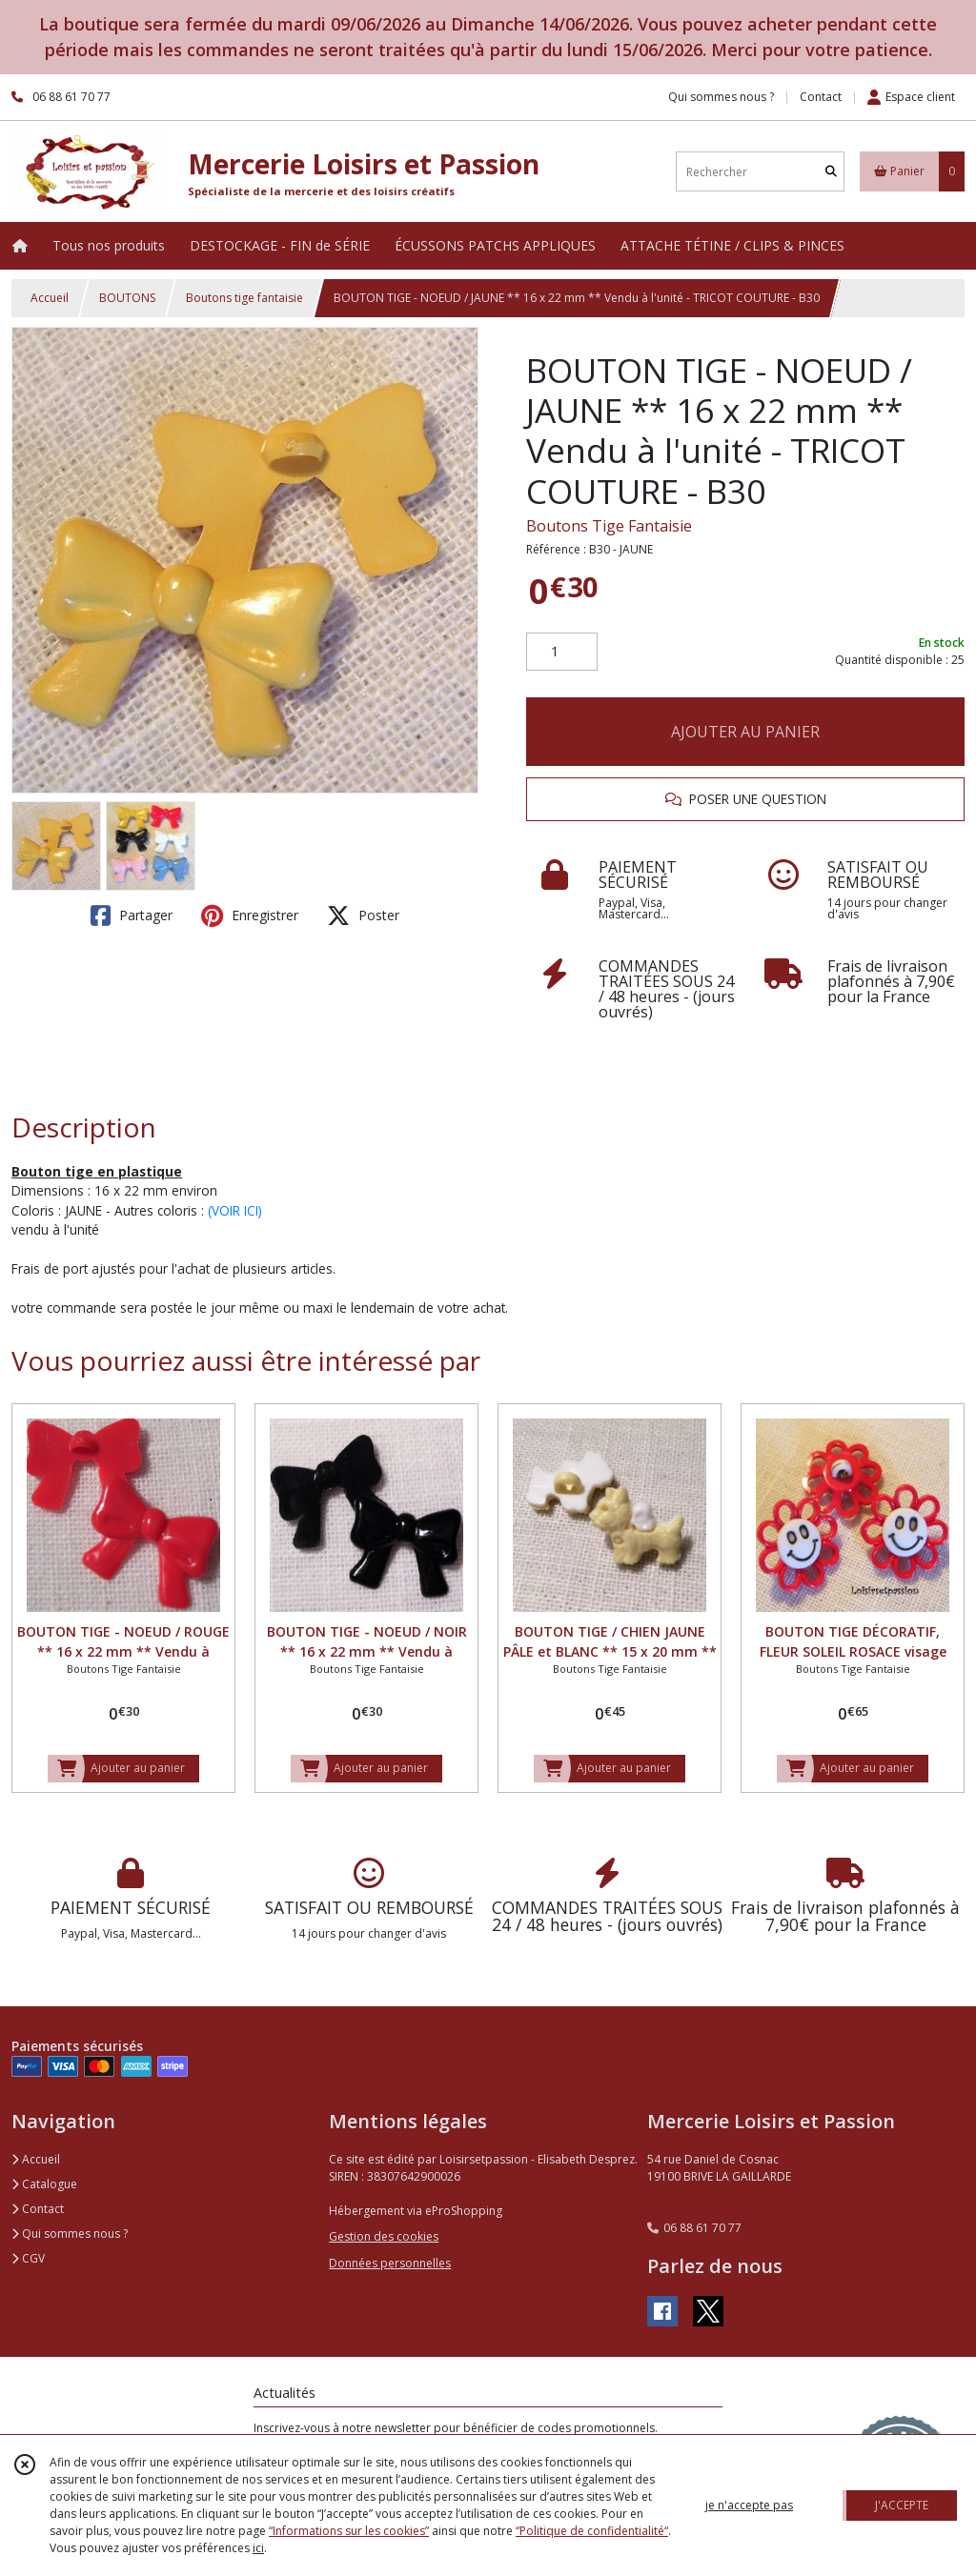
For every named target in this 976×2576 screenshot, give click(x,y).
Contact (821, 97)
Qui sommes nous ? (69, 2233)
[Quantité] (562, 652)
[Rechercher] (831, 172)
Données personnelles (390, 2263)
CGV (28, 2258)
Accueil (49, 298)
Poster (363, 915)
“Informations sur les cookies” (349, 2531)
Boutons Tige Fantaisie (609, 525)
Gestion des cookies (383, 2236)
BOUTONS (127, 298)
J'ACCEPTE (901, 2505)
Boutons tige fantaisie (244, 298)
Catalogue (44, 2184)
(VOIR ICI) (235, 1210)
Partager (132, 915)
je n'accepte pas (749, 2505)
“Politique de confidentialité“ (592, 2531)
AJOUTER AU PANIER (745, 731)
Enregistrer (249, 915)
